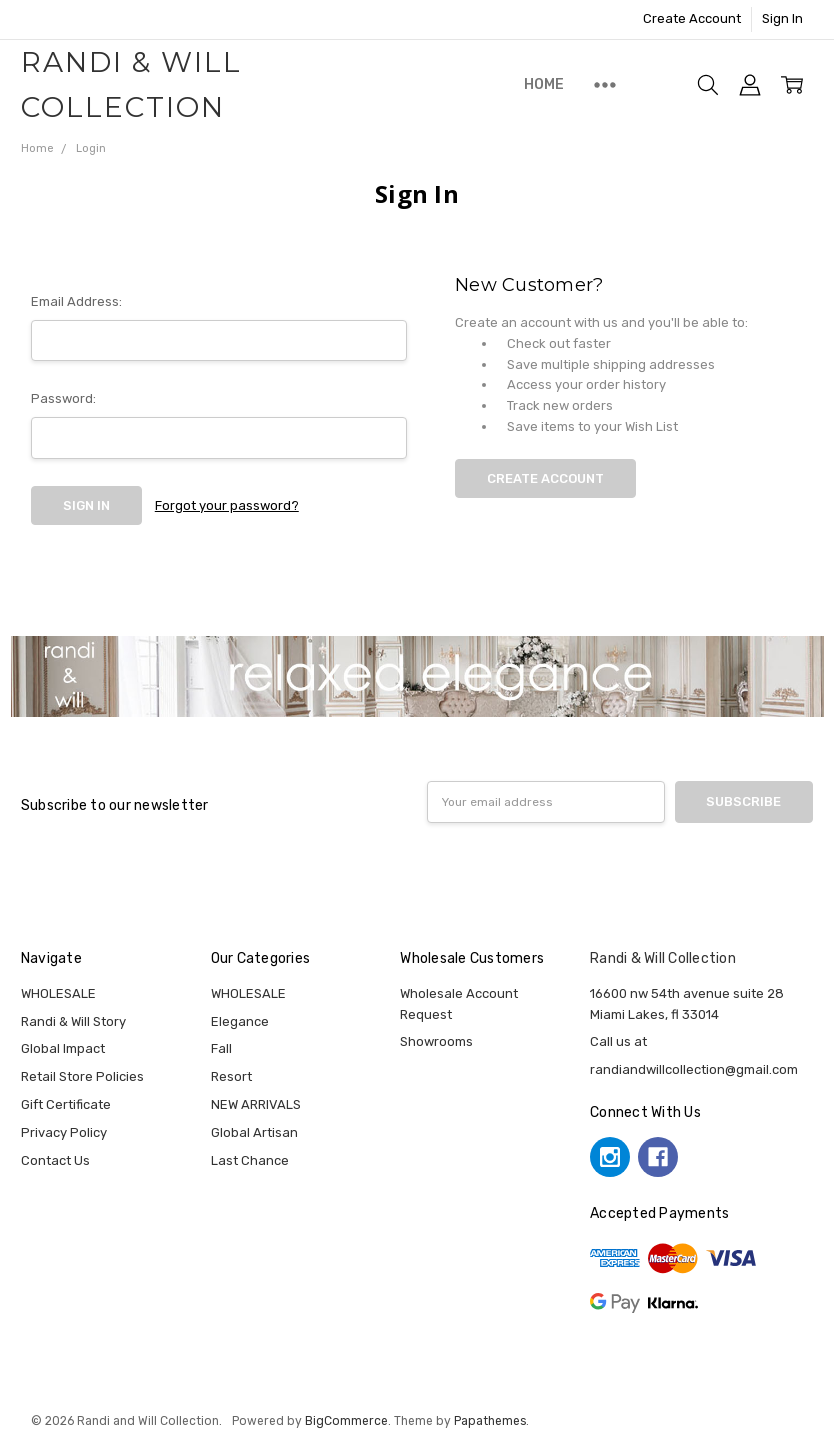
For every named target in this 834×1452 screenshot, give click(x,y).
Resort (231, 1076)
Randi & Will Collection (663, 958)
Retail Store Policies (82, 1076)
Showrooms (436, 1041)
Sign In (782, 18)
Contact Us (55, 1160)
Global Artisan (254, 1132)
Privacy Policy (64, 1132)
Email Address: (76, 301)
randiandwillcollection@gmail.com (694, 1069)
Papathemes (490, 1421)
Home (543, 84)
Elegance (240, 1021)
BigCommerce (346, 1421)
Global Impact (63, 1048)
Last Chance (250, 1160)
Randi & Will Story (73, 1021)
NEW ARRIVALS (256, 1104)
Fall (221, 1048)
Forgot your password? (227, 505)
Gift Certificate (66, 1104)
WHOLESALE (58, 993)
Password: (63, 398)
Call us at (618, 1041)
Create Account (692, 18)
